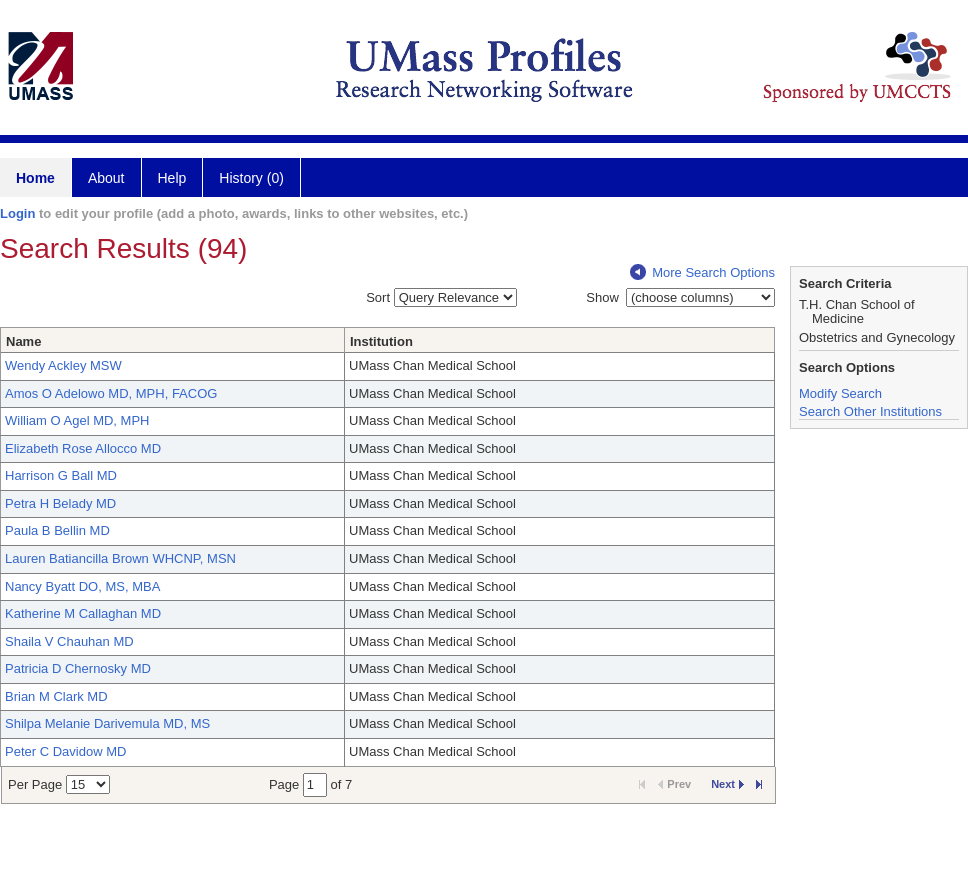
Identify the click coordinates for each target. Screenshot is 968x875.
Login (17, 213)
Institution (381, 341)
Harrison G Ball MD (61, 475)
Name (23, 341)
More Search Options (702, 272)
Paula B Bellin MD (57, 530)
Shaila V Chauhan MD (69, 641)
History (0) (251, 178)
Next (727, 784)
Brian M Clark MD (56, 696)
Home (35, 178)
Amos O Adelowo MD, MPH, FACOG (111, 393)
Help (172, 178)
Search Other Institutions (870, 411)
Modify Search (840, 393)
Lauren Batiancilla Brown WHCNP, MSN (120, 558)
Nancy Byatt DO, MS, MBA (82, 586)
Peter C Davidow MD (65, 751)
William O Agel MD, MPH (77, 420)
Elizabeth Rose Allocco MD (83, 448)
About (106, 178)
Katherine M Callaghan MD (83, 613)
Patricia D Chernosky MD (78, 668)
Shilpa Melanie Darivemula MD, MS (107, 723)
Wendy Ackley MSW (63, 365)
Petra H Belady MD (60, 503)
